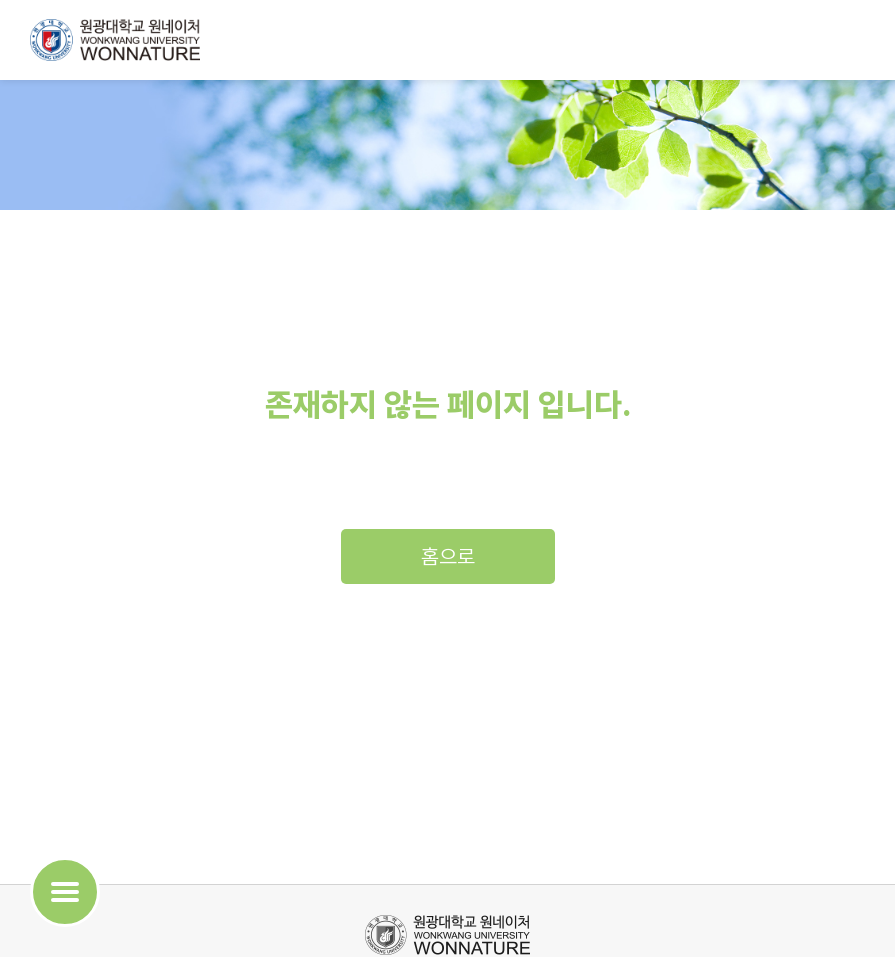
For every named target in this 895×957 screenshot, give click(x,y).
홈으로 (448, 556)
